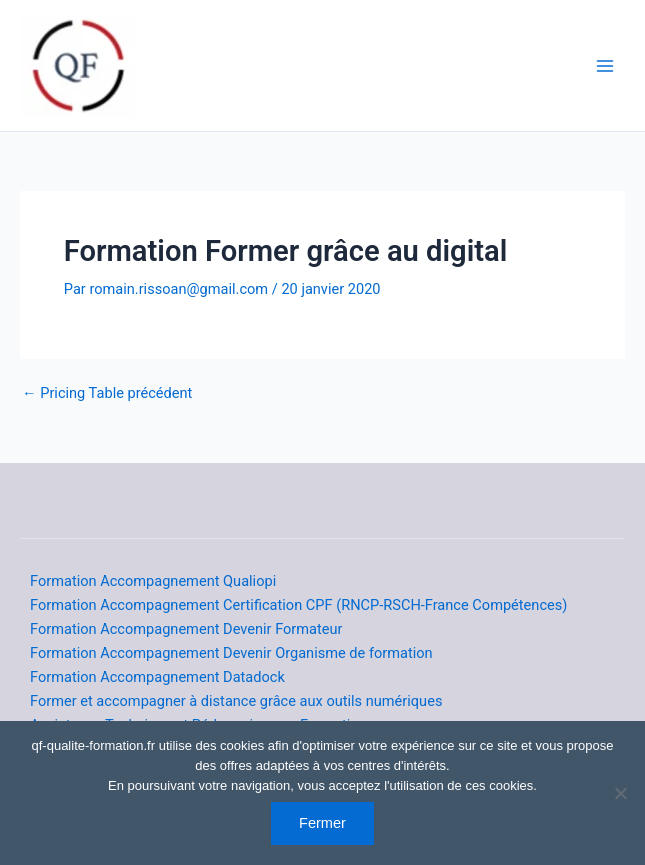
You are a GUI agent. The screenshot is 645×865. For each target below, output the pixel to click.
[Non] (620, 793)
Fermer (322, 823)
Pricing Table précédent (107, 393)
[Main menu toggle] (605, 65)
